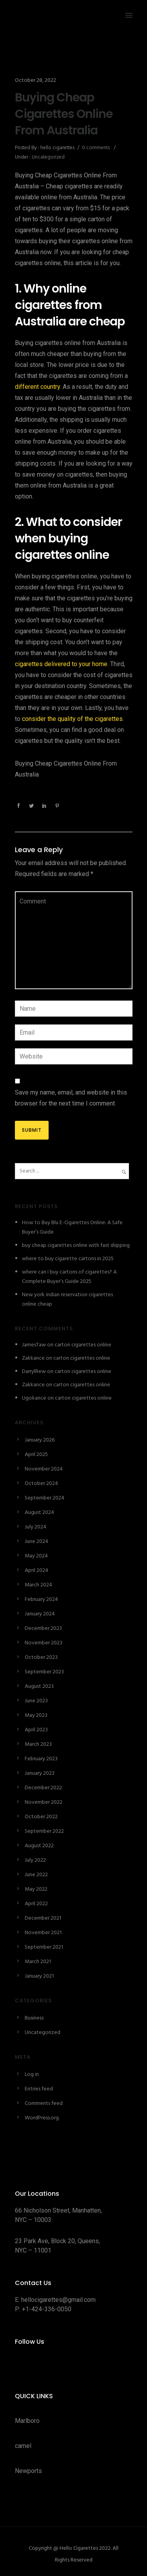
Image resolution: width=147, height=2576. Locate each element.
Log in (32, 2074)
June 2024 (36, 1541)
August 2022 (39, 1845)
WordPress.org (42, 2118)
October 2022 (41, 1816)
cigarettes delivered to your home (61, 664)
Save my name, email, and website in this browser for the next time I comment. (71, 1098)
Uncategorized (48, 157)
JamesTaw (34, 1344)
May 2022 (36, 1889)
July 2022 (35, 1860)
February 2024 (41, 1599)
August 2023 (39, 1686)
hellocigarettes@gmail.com (58, 2299)
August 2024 (39, 1512)
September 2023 (44, 1671)
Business (34, 2018)
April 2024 (36, 1570)
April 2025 (36, 1454)
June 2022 (36, 1874)
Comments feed (44, 2103)
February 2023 (41, 1758)
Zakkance (33, 1358)
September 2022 (44, 1831)
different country (37, 386)
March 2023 (38, 1744)
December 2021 (43, 1918)
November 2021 (43, 1932)
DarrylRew (34, 1371)
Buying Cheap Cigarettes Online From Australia (64, 114)
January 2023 (39, 1773)
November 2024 (44, 1469)
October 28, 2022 (35, 80)
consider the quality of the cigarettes (72, 719)
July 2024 (35, 1527)
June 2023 (36, 1700)
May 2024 (36, 1556)
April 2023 (36, 1729)
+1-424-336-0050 (46, 2309)
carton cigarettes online (82, 1344)
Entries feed (39, 2089)
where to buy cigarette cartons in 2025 (68, 1258)
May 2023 (36, 1715)
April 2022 (36, 1903)
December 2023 (43, 1628)
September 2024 (44, 1498)
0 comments (96, 148)
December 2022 (43, 1787)
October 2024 (41, 1483)
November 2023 (43, 1642)
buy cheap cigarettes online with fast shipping (76, 1245)
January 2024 (40, 1614)
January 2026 (39, 1440)
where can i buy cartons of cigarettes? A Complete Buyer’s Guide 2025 (69, 1277)
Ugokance (34, 1398)
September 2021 (44, 1947)
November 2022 (43, 1802)
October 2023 (41, 1657)
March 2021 (38, 1961)
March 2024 (38, 1585)
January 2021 (39, 1976)
